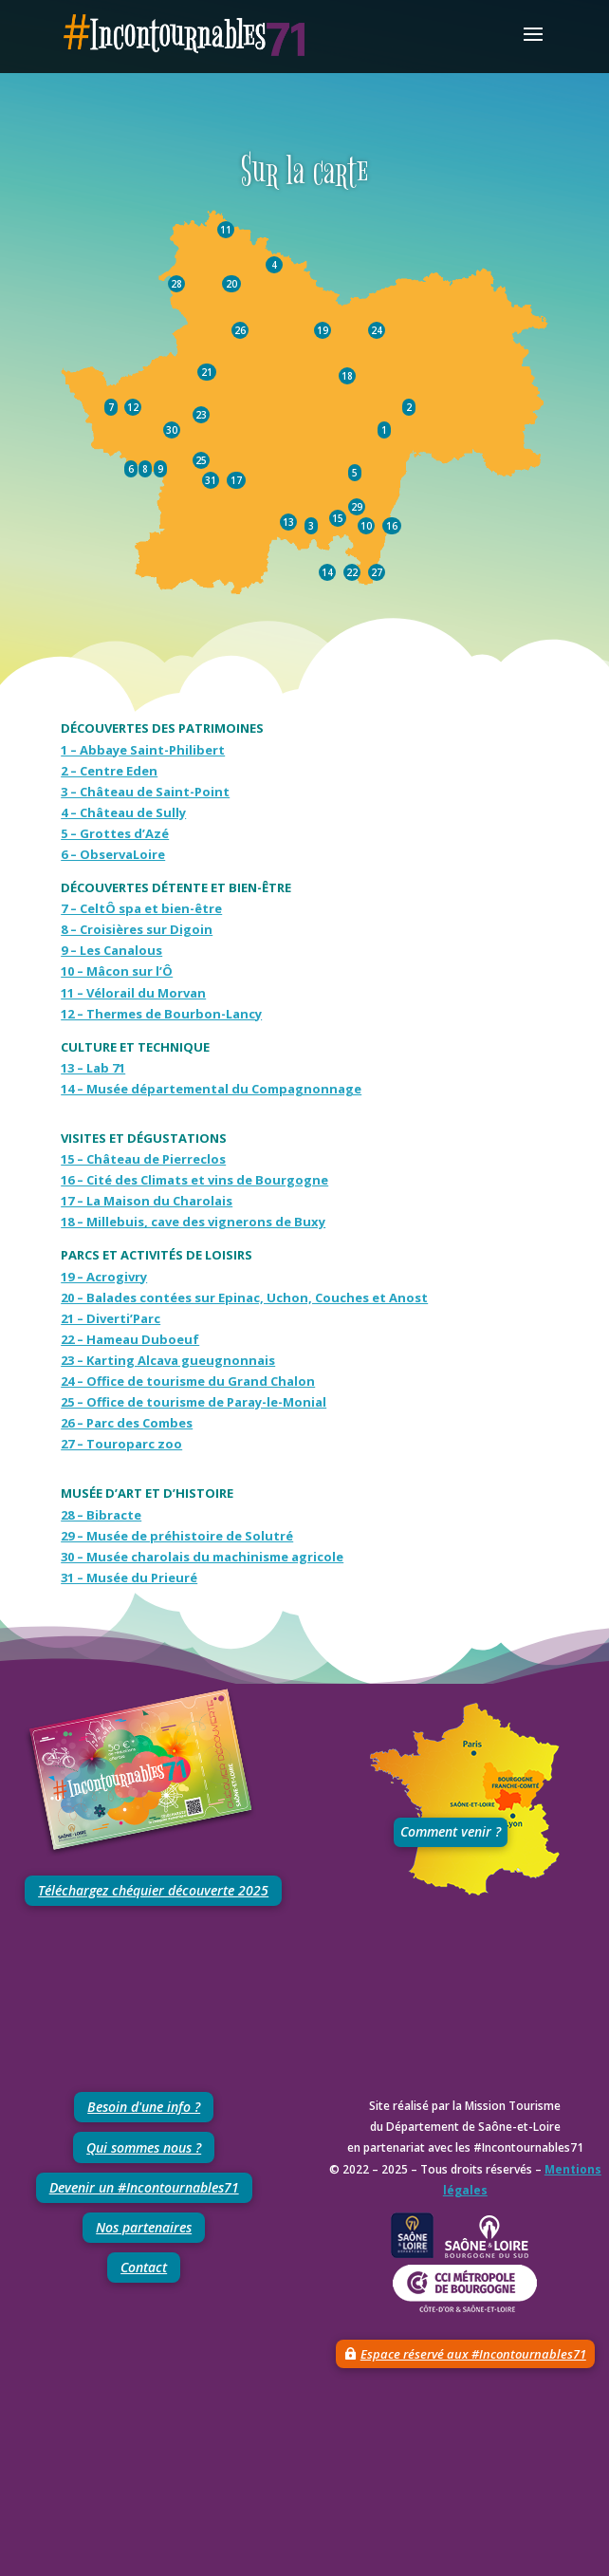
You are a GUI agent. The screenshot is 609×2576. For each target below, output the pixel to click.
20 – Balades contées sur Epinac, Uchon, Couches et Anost (244, 1297)
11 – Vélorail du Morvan (133, 992)
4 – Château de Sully (123, 812)
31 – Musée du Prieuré (129, 1577)
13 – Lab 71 (93, 1067)
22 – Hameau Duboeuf (130, 1339)
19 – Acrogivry (104, 1276)
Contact (143, 2267)
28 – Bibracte (101, 1514)
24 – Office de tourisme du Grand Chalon (188, 1381)
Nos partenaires (144, 2227)
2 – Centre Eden (109, 770)
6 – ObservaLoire (113, 854)
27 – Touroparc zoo (121, 1443)
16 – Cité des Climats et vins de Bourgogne (194, 1179)
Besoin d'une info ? (143, 2107)
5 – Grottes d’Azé (115, 833)
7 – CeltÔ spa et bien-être (141, 908)
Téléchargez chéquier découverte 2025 (153, 1890)
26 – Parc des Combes (127, 1422)
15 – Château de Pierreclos (143, 1158)
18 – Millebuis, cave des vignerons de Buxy (193, 1221)
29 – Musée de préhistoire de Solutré (177, 1535)
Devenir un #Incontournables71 (144, 2187)
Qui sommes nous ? (143, 2147)
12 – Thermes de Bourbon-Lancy (161, 1013)
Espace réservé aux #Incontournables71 (473, 2353)
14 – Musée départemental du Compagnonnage (211, 1088)
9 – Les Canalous (111, 950)
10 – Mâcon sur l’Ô (117, 971)
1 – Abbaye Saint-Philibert (143, 749)
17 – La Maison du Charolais (146, 1200)
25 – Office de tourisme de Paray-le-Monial (193, 1401)
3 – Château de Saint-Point (145, 791)
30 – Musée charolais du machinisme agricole (202, 1556)
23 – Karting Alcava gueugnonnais (168, 1360)
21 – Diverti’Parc (110, 1318)
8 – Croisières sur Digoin (136, 929)
